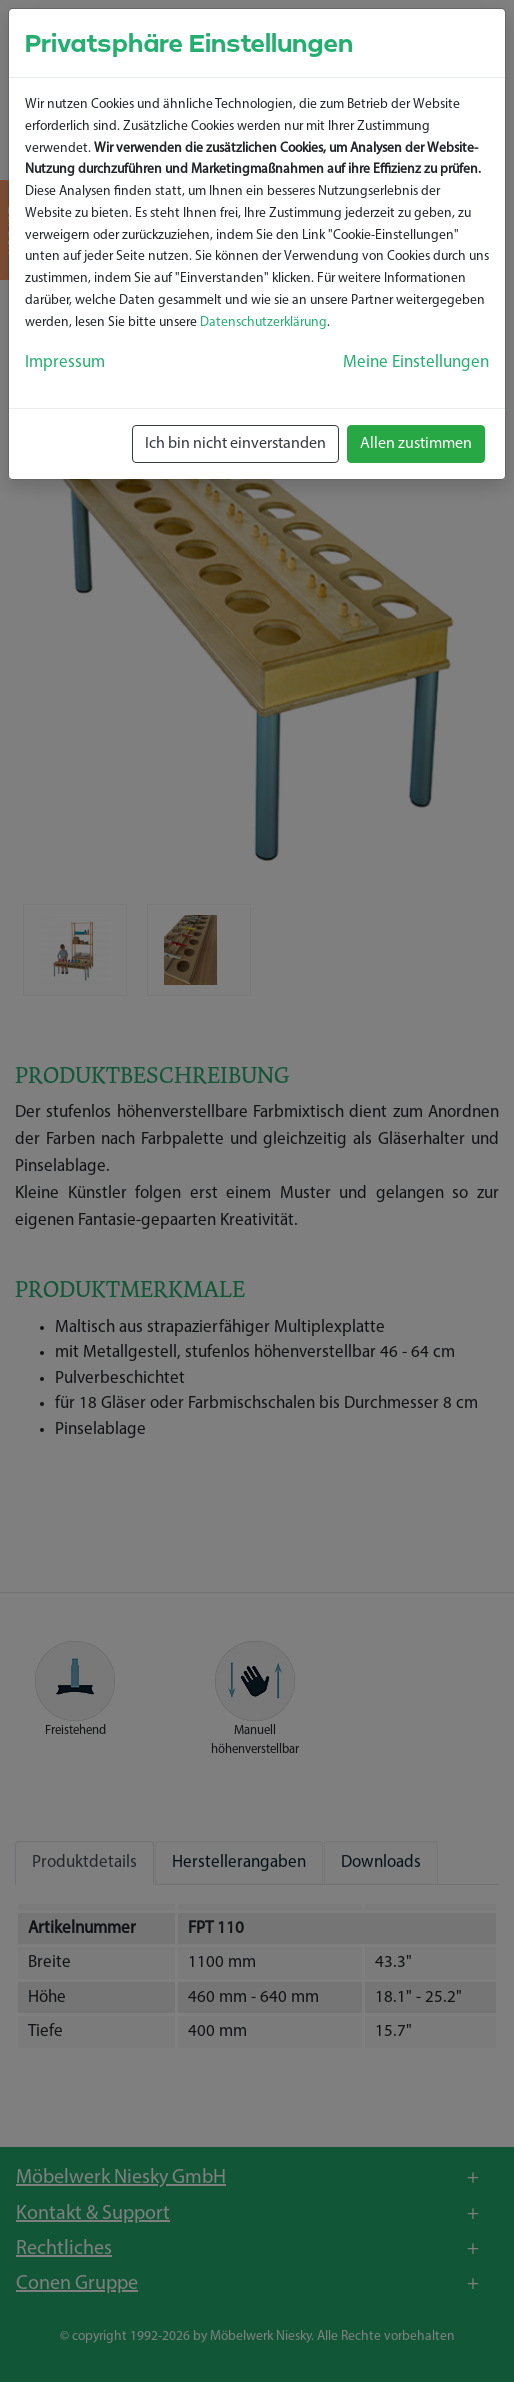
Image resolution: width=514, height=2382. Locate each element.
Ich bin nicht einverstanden (235, 444)
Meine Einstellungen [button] (416, 362)
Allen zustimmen (416, 444)
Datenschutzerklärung (263, 322)
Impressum (65, 362)
